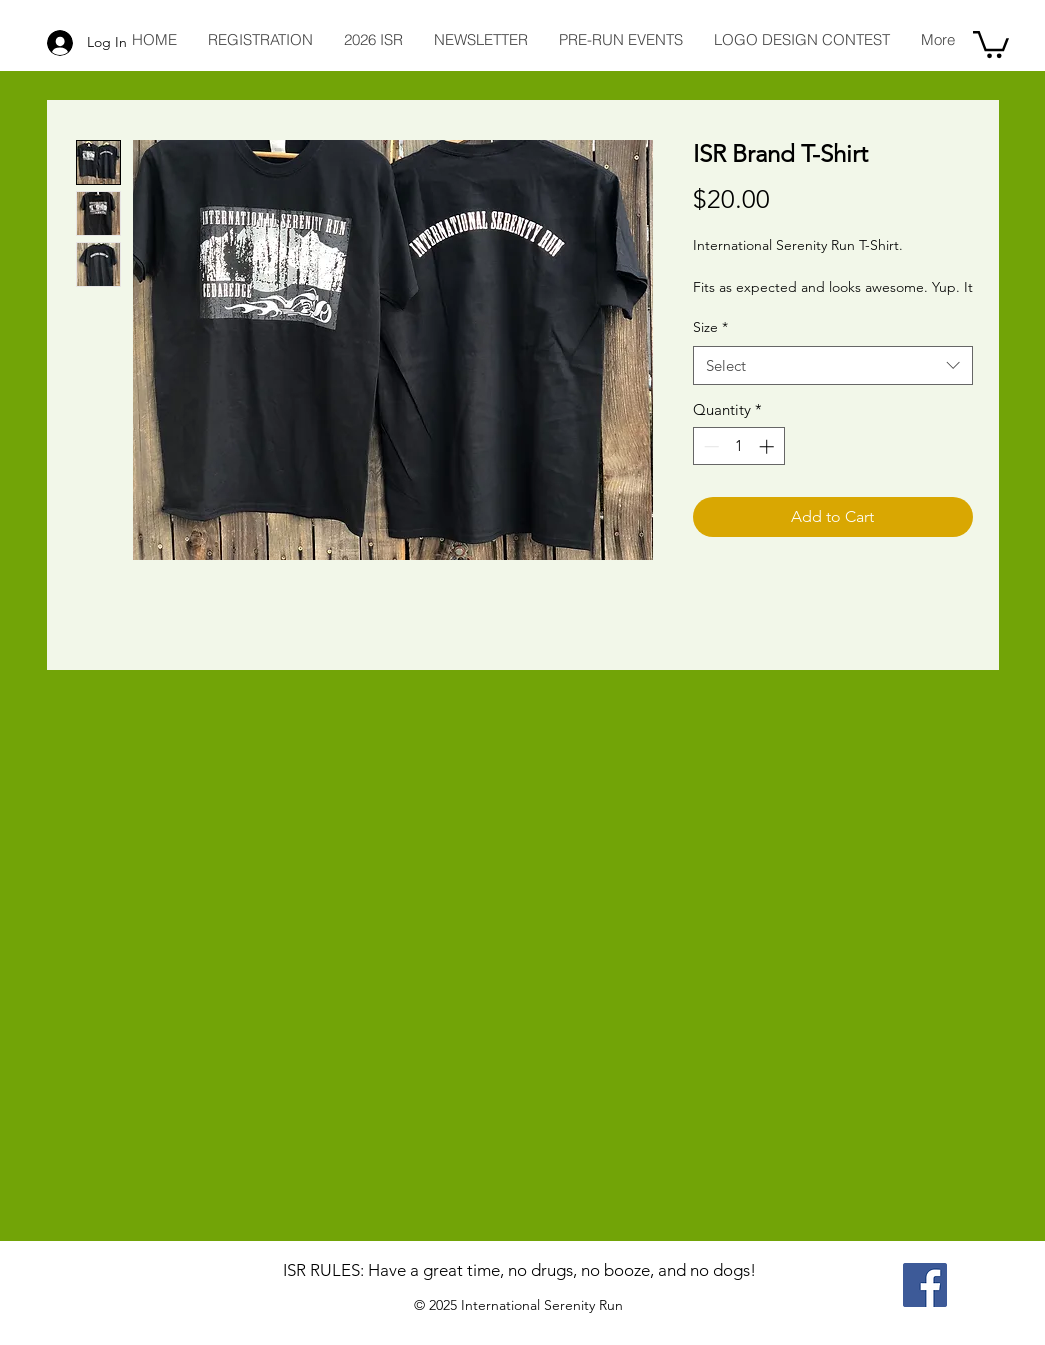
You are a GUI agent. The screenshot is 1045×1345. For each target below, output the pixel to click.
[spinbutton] (738, 446)
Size (710, 327)
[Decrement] (709, 446)
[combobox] (833, 365)
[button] (991, 43)
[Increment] (768, 446)
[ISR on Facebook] (925, 1285)
